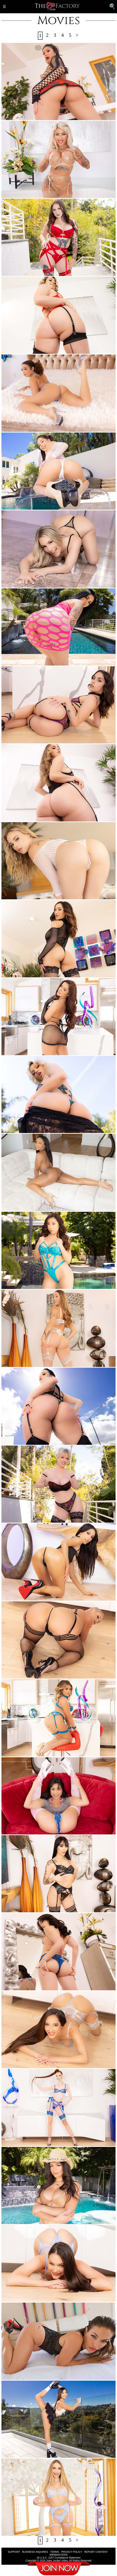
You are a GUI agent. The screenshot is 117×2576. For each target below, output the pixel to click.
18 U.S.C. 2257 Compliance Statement (58, 2556)
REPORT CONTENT (96, 2550)
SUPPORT (14, 2550)
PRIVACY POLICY (71, 2550)
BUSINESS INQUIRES (35, 2550)
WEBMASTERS (58, 2553)
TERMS (54, 2550)
